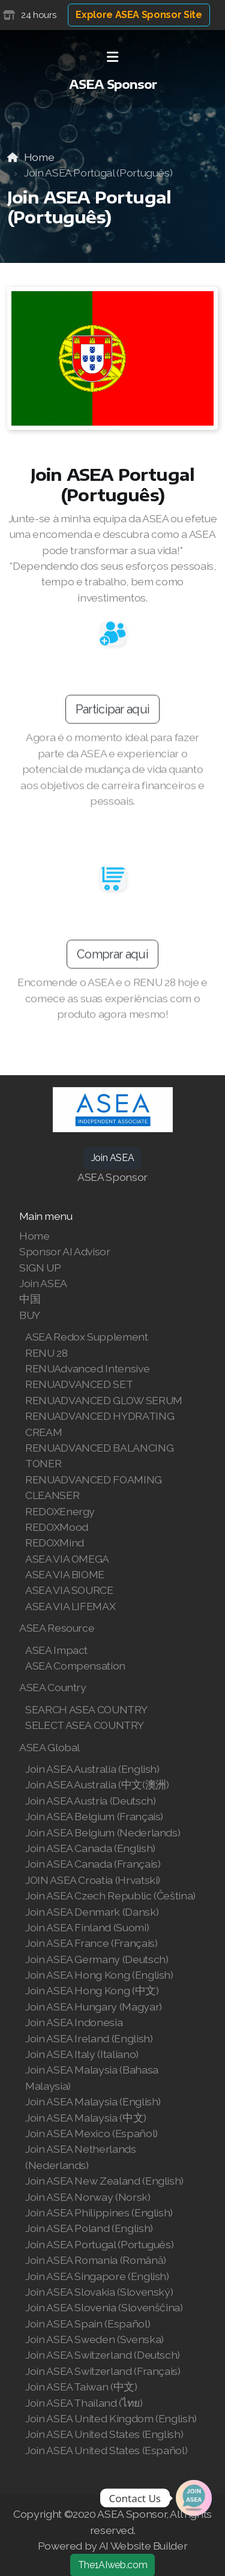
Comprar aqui (112, 960)
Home (39, 157)
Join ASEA (112, 1157)
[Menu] (113, 57)
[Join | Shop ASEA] (194, 2498)
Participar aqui (113, 715)
